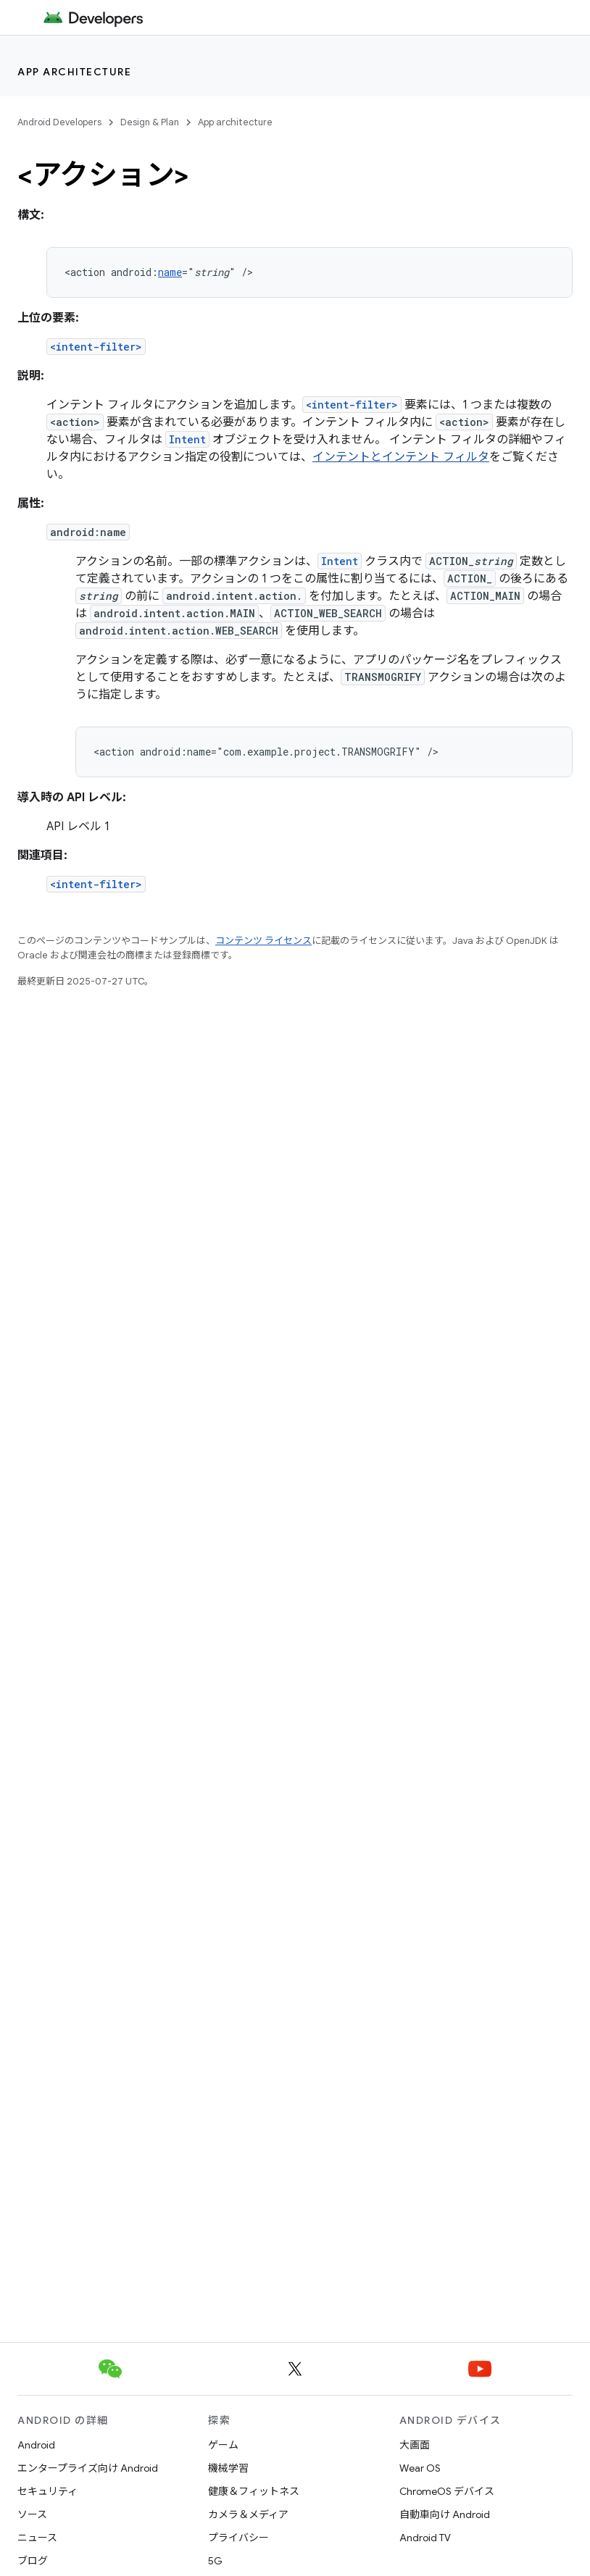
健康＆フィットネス (253, 2491)
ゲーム (223, 2444)
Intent (187, 439)
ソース (32, 2514)
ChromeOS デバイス (446, 2491)
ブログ (32, 2560)
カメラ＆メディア (248, 2514)
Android (36, 2444)
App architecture (74, 71)
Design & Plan (149, 122)
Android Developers (59, 122)
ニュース (37, 2537)
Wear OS (420, 2468)
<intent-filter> (96, 347)
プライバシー (238, 2537)
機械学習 (228, 2468)
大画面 (414, 2444)
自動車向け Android (444, 2514)
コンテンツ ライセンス (263, 940)
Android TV (425, 2537)
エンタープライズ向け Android (87, 2468)
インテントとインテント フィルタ (400, 457)
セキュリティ (47, 2491)
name (170, 272)
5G (215, 2560)
